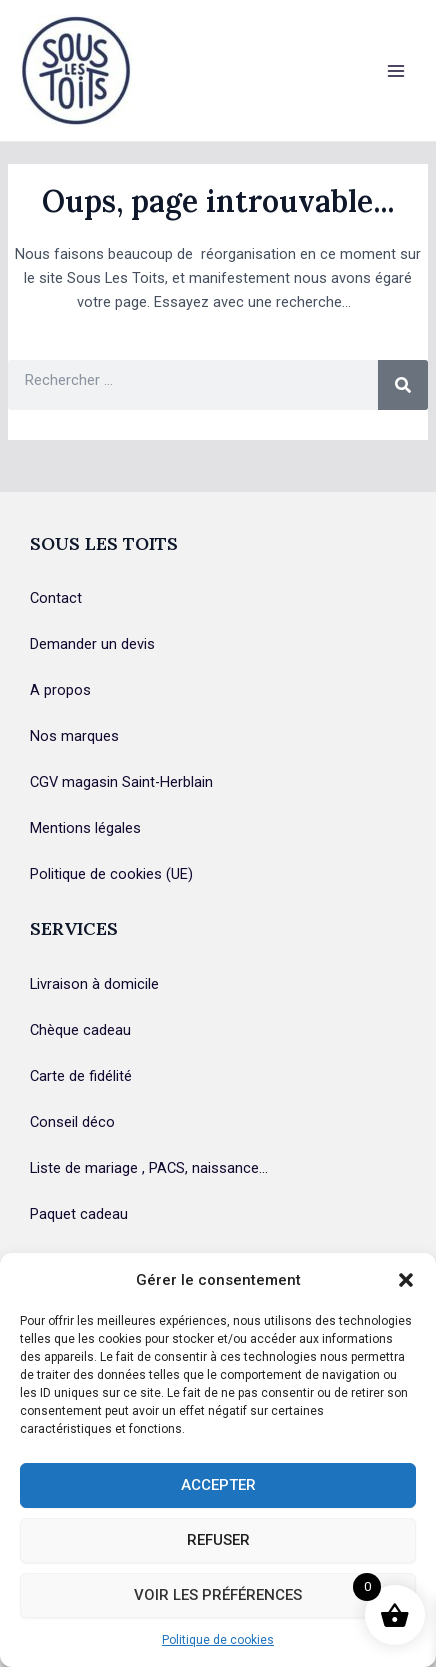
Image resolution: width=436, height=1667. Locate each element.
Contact (56, 598)
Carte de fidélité (81, 1076)
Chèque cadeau (80, 1030)
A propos (60, 690)
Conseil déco (72, 1122)
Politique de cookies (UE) (111, 874)
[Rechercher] (403, 385)
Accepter (218, 1485)
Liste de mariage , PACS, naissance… (149, 1168)
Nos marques (74, 736)
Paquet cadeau (79, 1214)
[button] (406, 1280)
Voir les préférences (218, 1595)
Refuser (218, 1540)
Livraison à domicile (94, 984)
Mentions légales (85, 828)
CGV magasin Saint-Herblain (121, 782)
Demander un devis (92, 644)
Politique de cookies (218, 1640)
